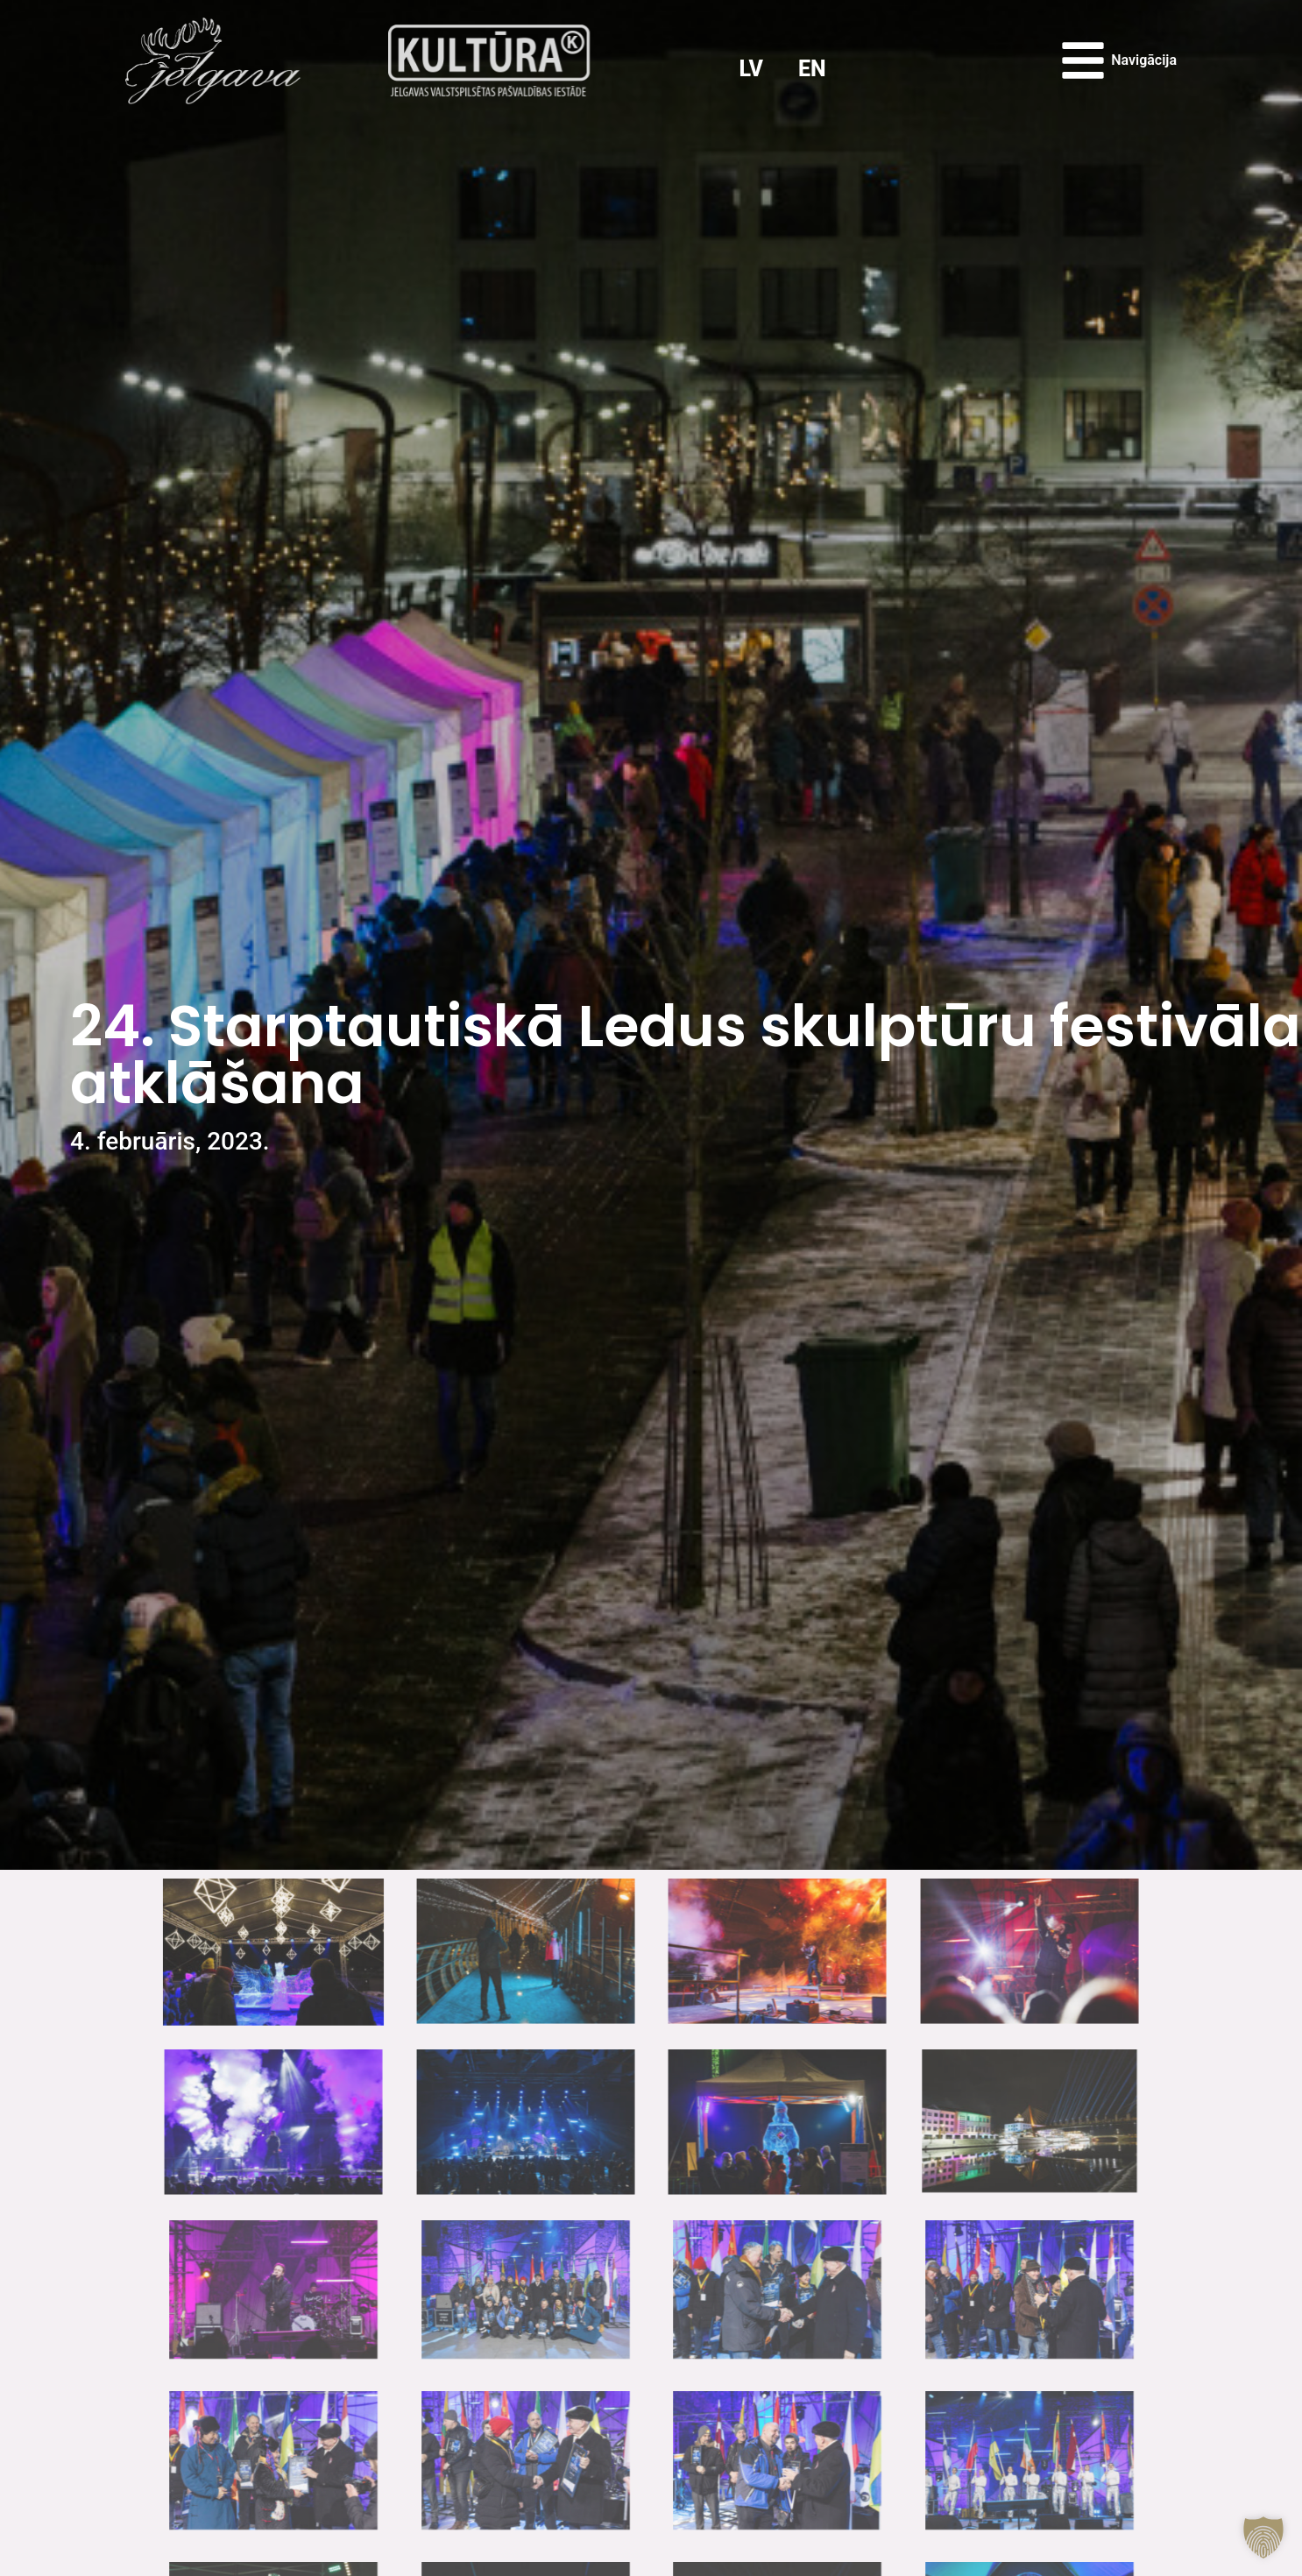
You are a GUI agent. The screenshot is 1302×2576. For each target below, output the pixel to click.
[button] (1263, 2537)
